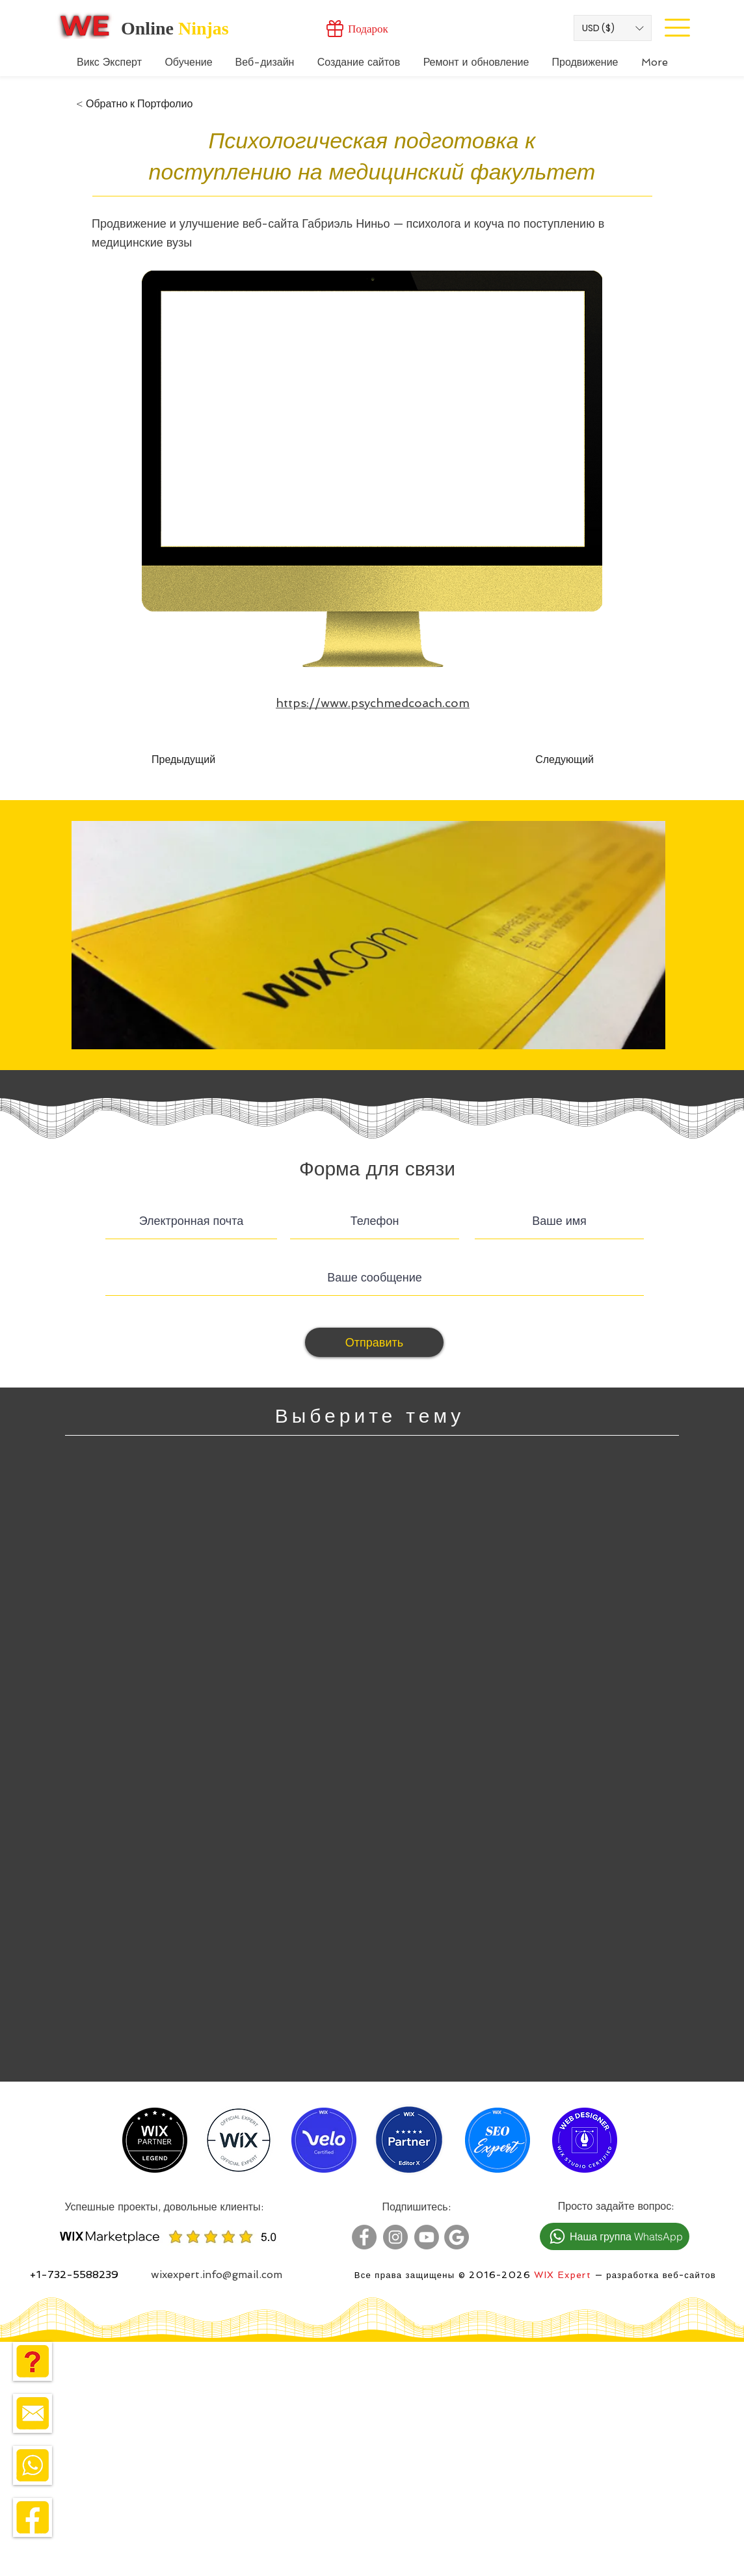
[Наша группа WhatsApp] (614, 2236)
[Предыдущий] (194, 760)
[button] (613, 28)
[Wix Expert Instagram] (395, 2237)
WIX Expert (562, 2275)
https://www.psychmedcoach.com (373, 703)
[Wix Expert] (84, 25)
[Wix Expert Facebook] (364, 2237)
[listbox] (613, 28)
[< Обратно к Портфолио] (134, 104)
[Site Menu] (677, 27)
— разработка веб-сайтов (653, 2275)
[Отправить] (374, 1342)
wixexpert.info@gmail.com (216, 2274)
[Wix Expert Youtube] (426, 2237)
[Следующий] (561, 760)
